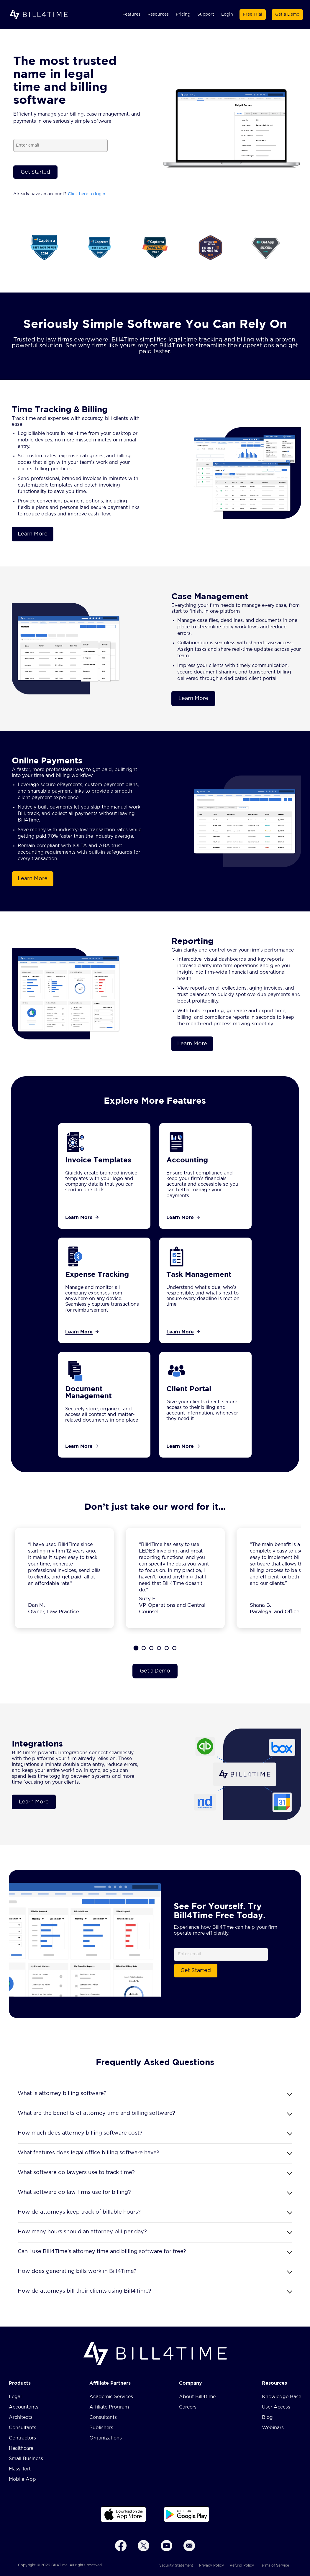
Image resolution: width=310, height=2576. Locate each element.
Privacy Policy (211, 2565)
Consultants (22, 2427)
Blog (267, 2417)
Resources (158, 14)
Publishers (101, 2427)
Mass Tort (20, 2469)
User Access (276, 2407)
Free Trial (252, 14)
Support (205, 14)
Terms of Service (274, 2565)
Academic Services (111, 2396)
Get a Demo (287, 14)
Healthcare (21, 2448)
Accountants (23, 2407)
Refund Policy (242, 2565)
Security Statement (176, 2565)
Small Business (26, 2458)
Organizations (105, 2438)
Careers (187, 2407)
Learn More (32, 534)
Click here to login (86, 194)
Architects (20, 2417)
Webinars (273, 2427)
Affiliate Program (109, 2407)
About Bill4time (197, 2396)
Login (227, 14)
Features (131, 14)
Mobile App (22, 2479)
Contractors (22, 2438)
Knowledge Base (281, 2396)
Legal (15, 2396)
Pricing (183, 14)
